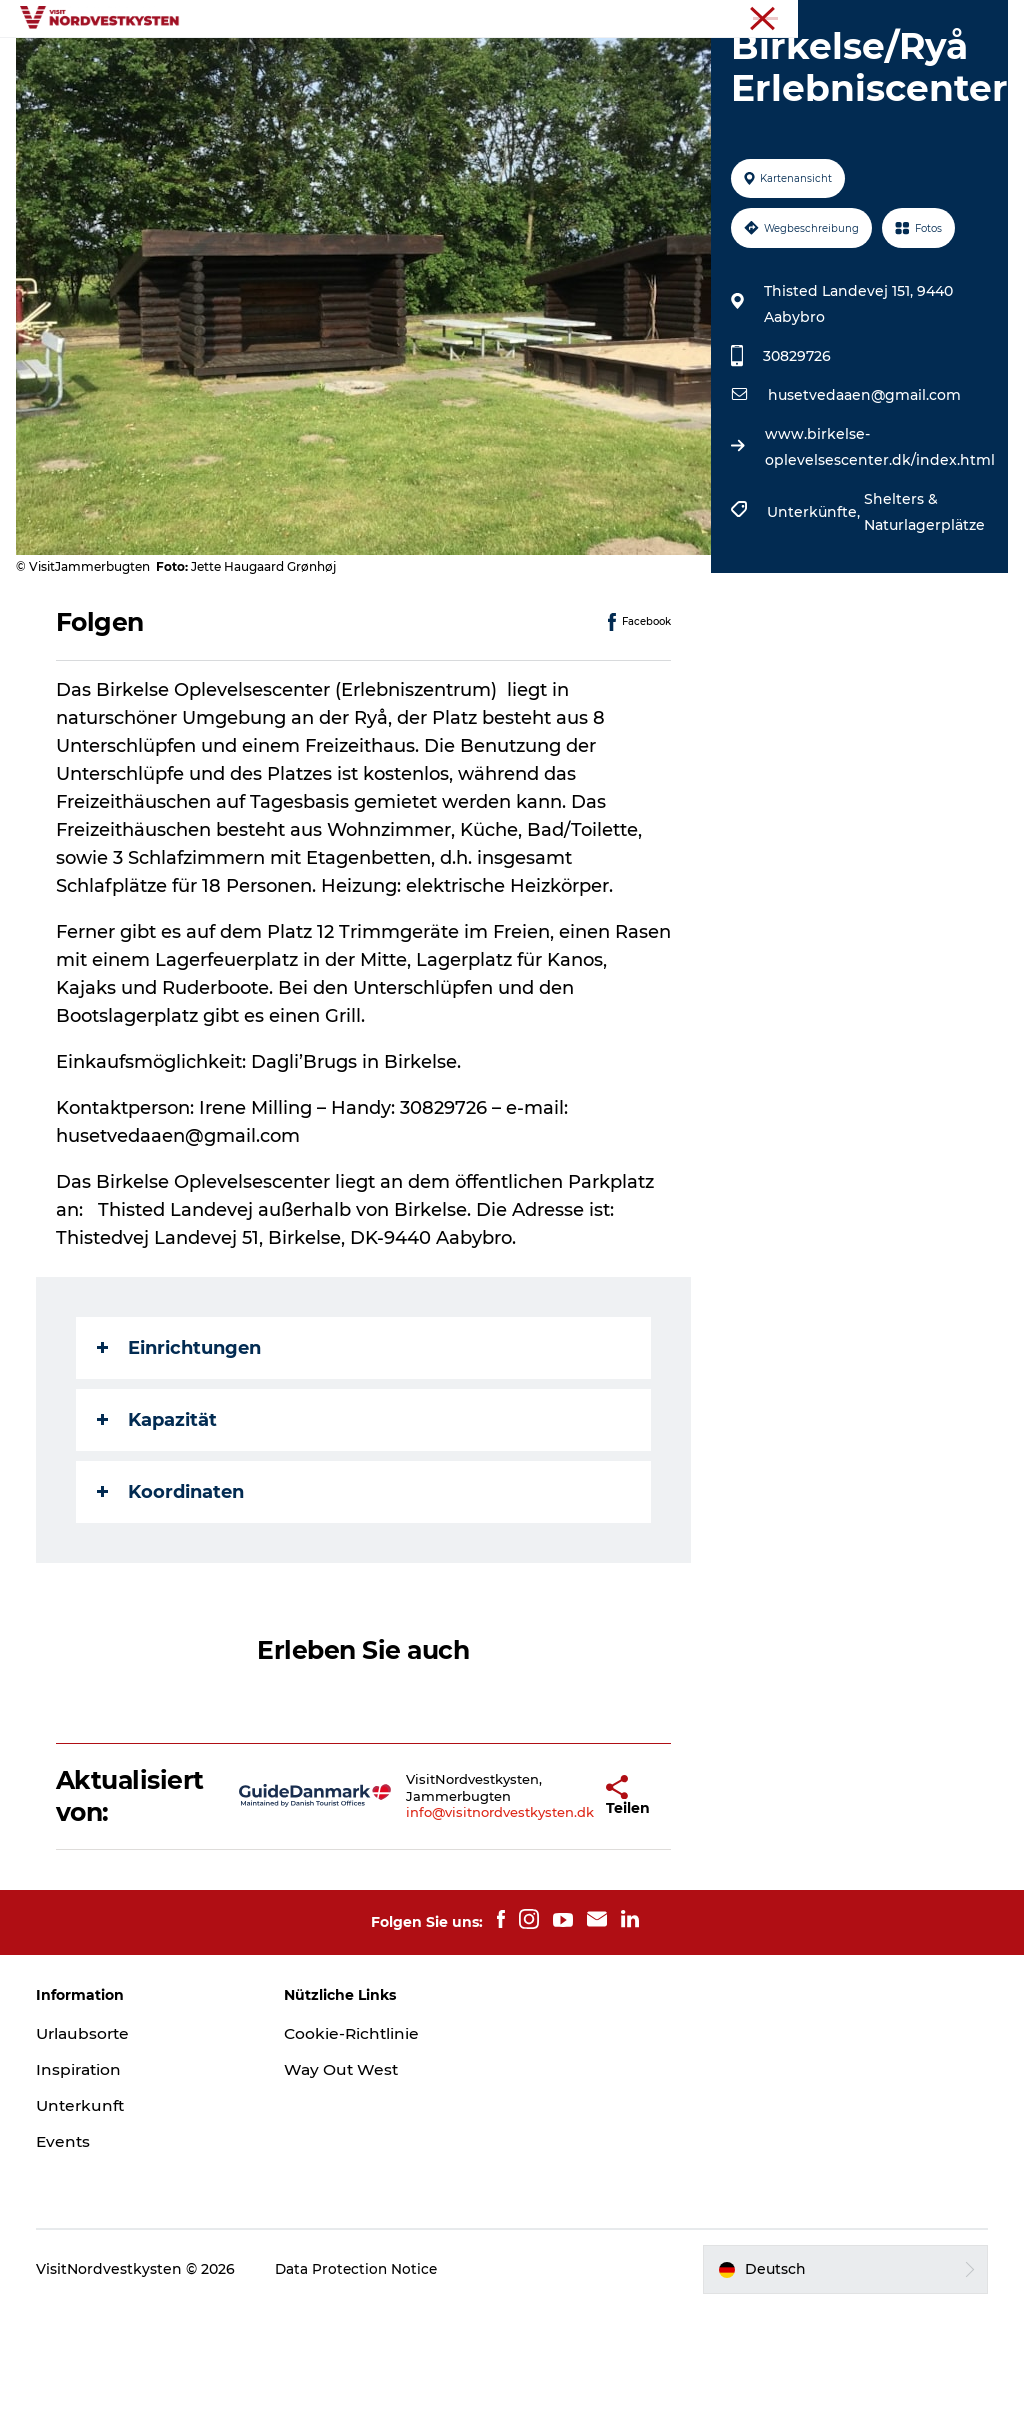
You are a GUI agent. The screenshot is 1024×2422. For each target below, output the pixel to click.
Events (571, 64)
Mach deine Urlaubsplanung (512, 85)
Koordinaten (174, 1605)
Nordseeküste (963, 19)
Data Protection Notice (362, 2383)
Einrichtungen (183, 1461)
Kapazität (161, 1533)
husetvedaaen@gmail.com (862, 509)
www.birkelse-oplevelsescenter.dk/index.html (878, 561)
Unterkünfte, (813, 626)
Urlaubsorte (359, 64)
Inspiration (475, 64)
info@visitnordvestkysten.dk (446, 1926)
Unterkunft (668, 64)
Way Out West (344, 2183)
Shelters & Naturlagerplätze (922, 626)
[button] (553, 1910)
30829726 (795, 470)
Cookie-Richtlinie (355, 2147)
